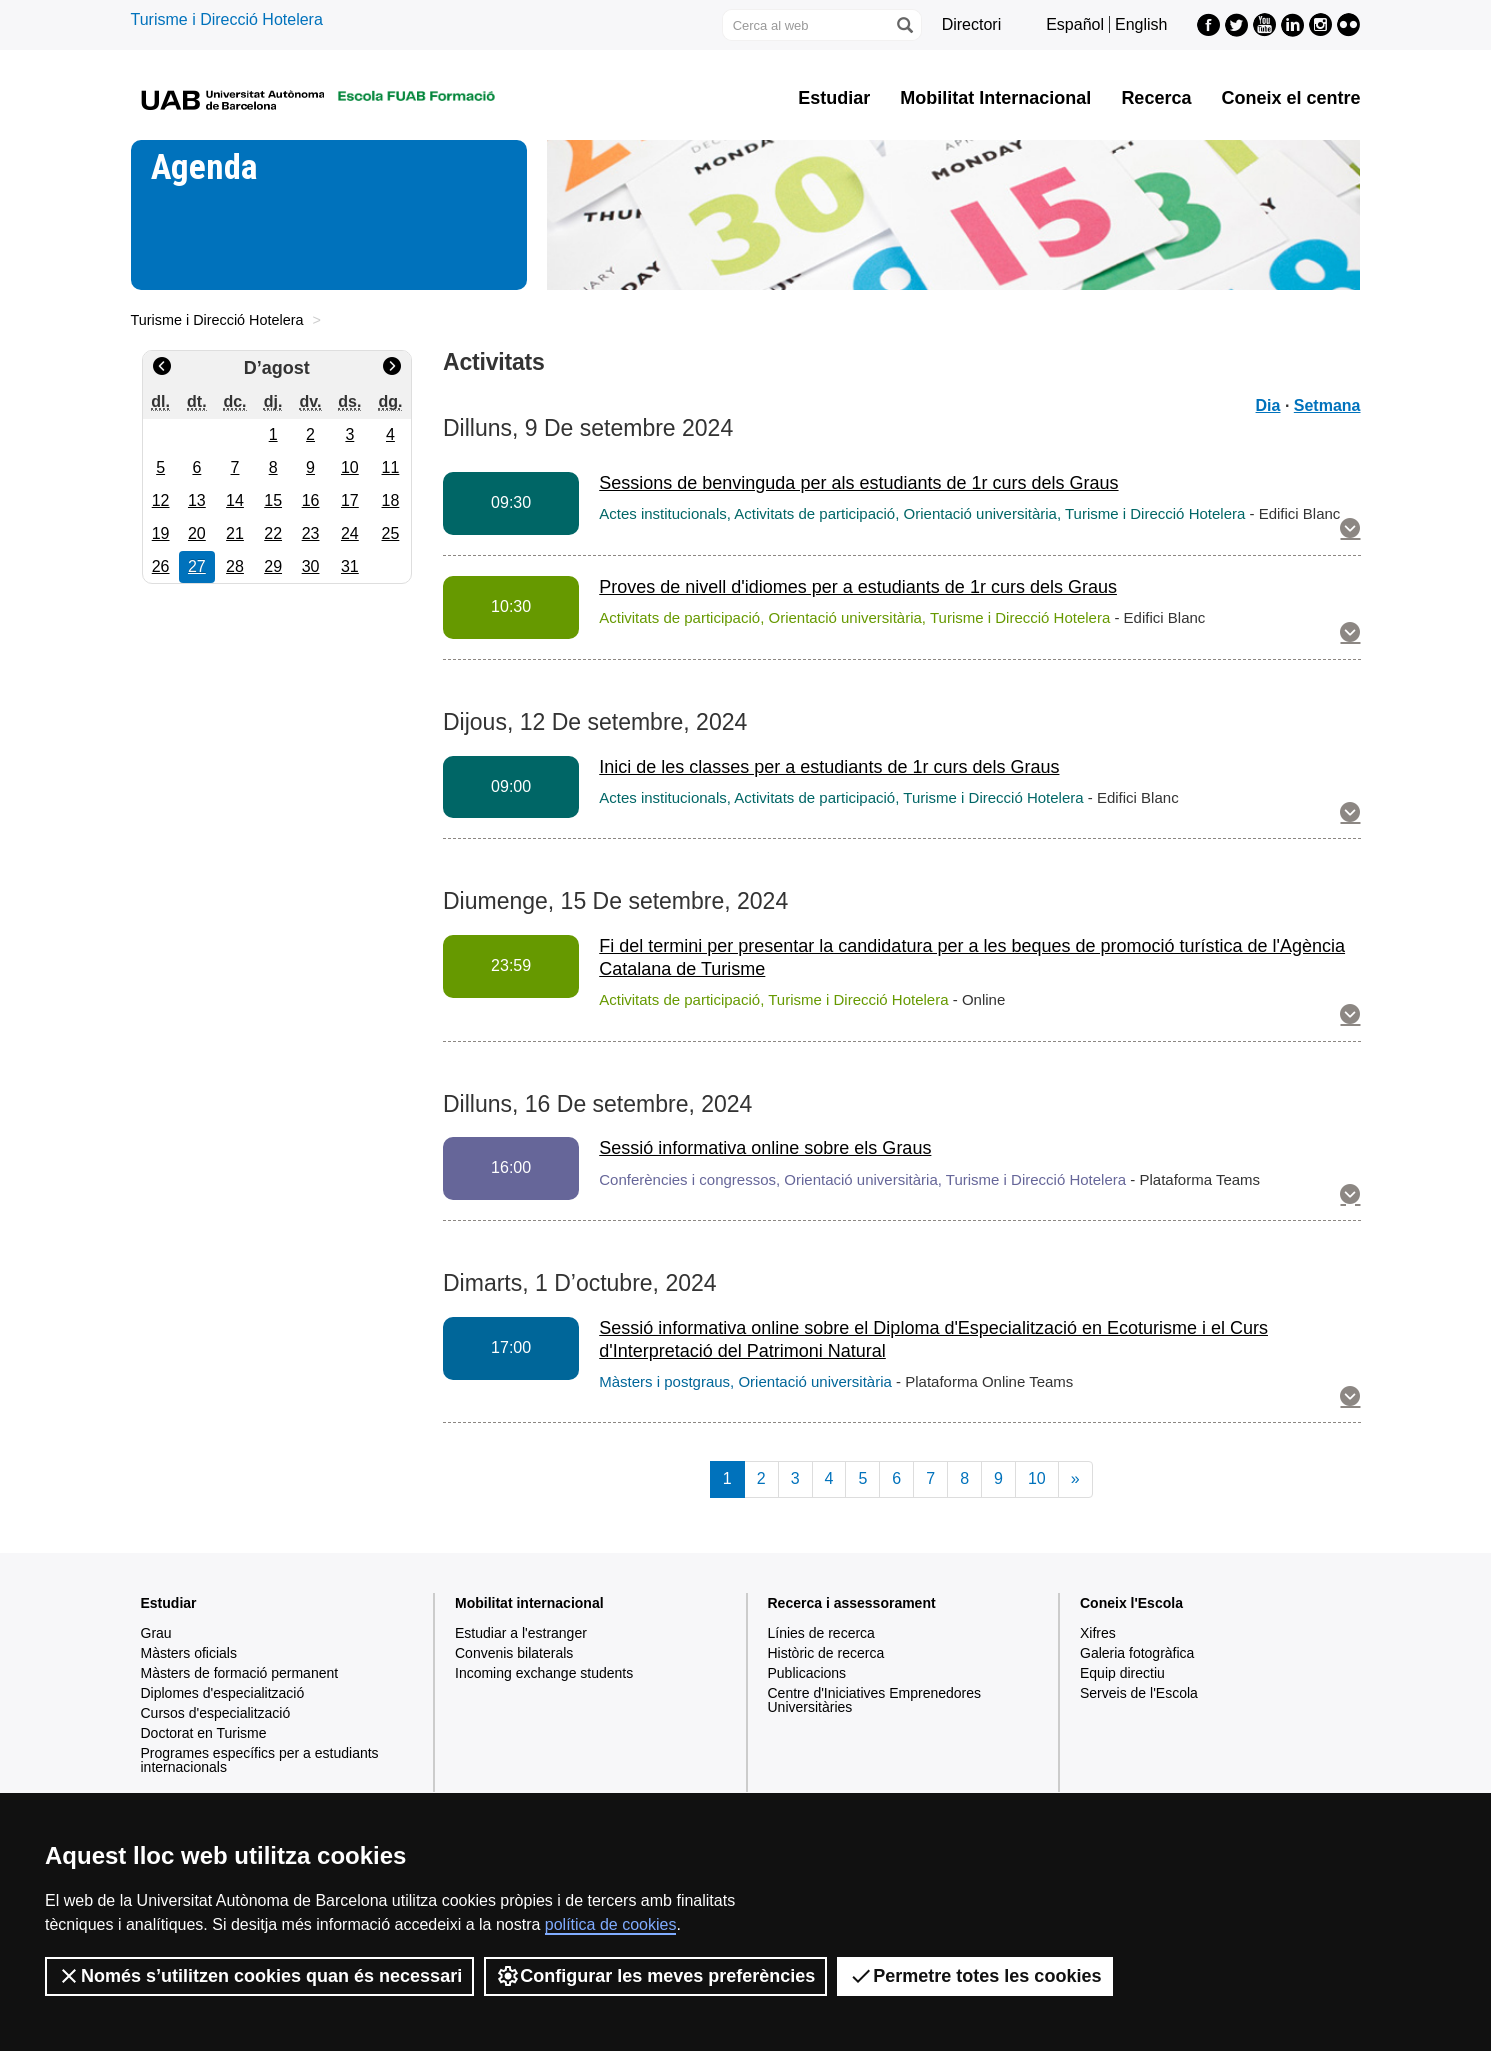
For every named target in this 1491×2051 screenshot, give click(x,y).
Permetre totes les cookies (975, 1976)
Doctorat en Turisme (204, 1733)
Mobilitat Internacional (995, 98)
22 (273, 533)
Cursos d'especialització (216, 1713)
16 (311, 500)
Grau (156, 1633)
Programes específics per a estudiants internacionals (260, 1760)
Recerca (1156, 98)
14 (235, 500)
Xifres (1098, 1633)
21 (235, 533)
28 (235, 566)
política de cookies (611, 1924)
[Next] (1075, 1479)
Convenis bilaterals (514, 1653)
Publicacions (807, 1673)
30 (311, 566)
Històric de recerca (826, 1653)
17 (350, 500)
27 (197, 566)
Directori (972, 24)
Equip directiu (1122, 1673)
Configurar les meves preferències (655, 1976)
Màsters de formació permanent (240, 1673)
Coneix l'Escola (1131, 1603)
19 (161, 533)
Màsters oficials (189, 1653)
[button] (1350, 530)
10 (350, 467)
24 (350, 533)
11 (391, 467)
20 (197, 533)
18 (391, 500)
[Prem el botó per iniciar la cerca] (904, 25)
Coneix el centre (1290, 98)
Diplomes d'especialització (223, 1693)
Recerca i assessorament (852, 1603)
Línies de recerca (821, 1633)
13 (197, 500)
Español (1075, 24)
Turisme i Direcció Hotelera (227, 19)
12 (161, 500)
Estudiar (834, 98)
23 (311, 533)
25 (391, 533)
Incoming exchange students (544, 1673)
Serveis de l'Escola (1139, 1693)
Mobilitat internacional (529, 1603)
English (1141, 24)
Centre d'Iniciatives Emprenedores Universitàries (875, 1700)
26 (161, 566)
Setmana (1327, 405)
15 (273, 500)
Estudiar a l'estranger (521, 1633)
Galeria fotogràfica (1137, 1653)
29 (273, 566)
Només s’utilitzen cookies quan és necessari (259, 1976)
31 (350, 566)
